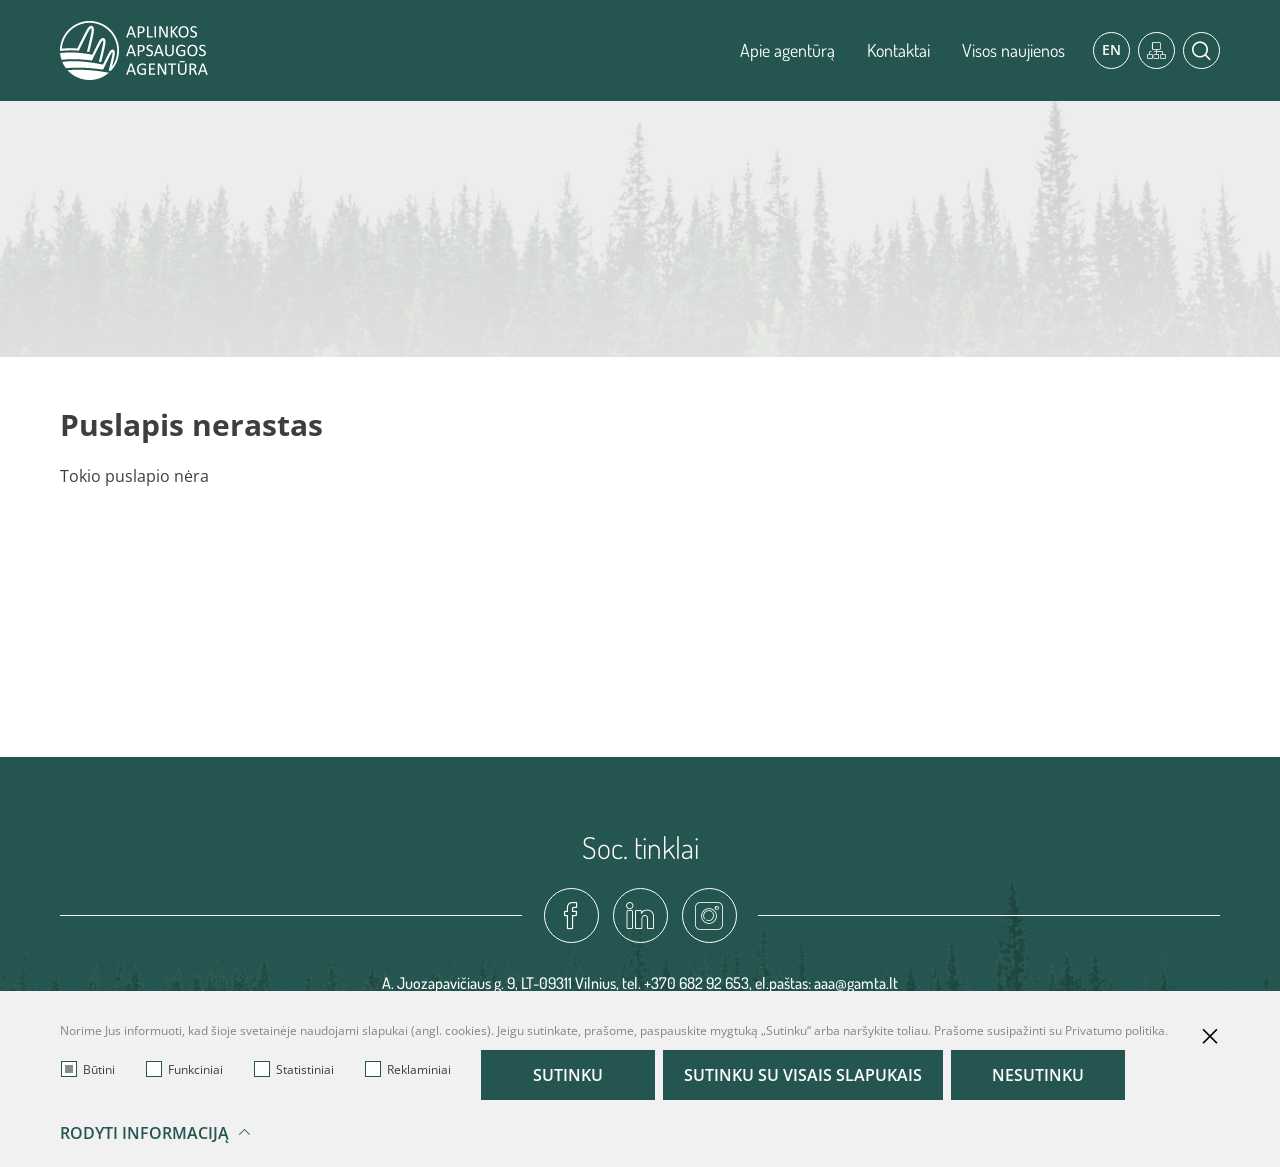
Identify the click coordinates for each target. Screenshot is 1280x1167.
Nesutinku (1038, 1075)
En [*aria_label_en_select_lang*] (1111, 49)
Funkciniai (184, 1069)
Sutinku (568, 1075)
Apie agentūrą (787, 50)
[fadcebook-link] (571, 915)
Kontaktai (898, 50)
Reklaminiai (408, 1069)
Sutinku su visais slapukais (803, 1075)
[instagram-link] (709, 915)
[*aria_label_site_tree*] (1156, 50)
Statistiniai (294, 1069)
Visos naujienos (1013, 50)
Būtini (88, 1069)
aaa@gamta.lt (856, 983)
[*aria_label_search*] (1201, 50)
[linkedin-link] (640, 915)
